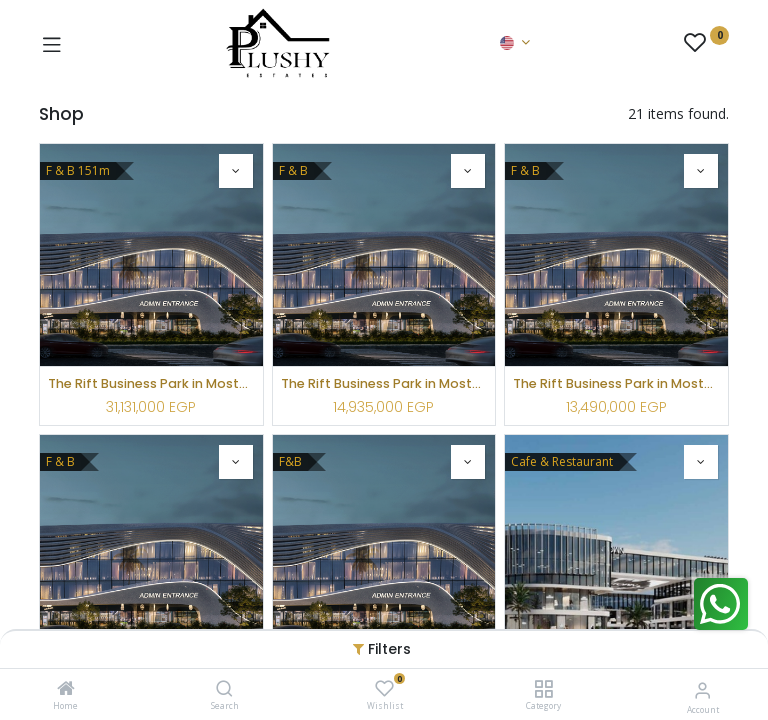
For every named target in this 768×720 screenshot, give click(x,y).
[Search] (224, 689)
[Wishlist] (384, 688)
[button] (236, 171)
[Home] (66, 689)
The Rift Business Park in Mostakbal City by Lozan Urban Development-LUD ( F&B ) (151, 383)
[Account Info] (702, 689)
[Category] (543, 689)
